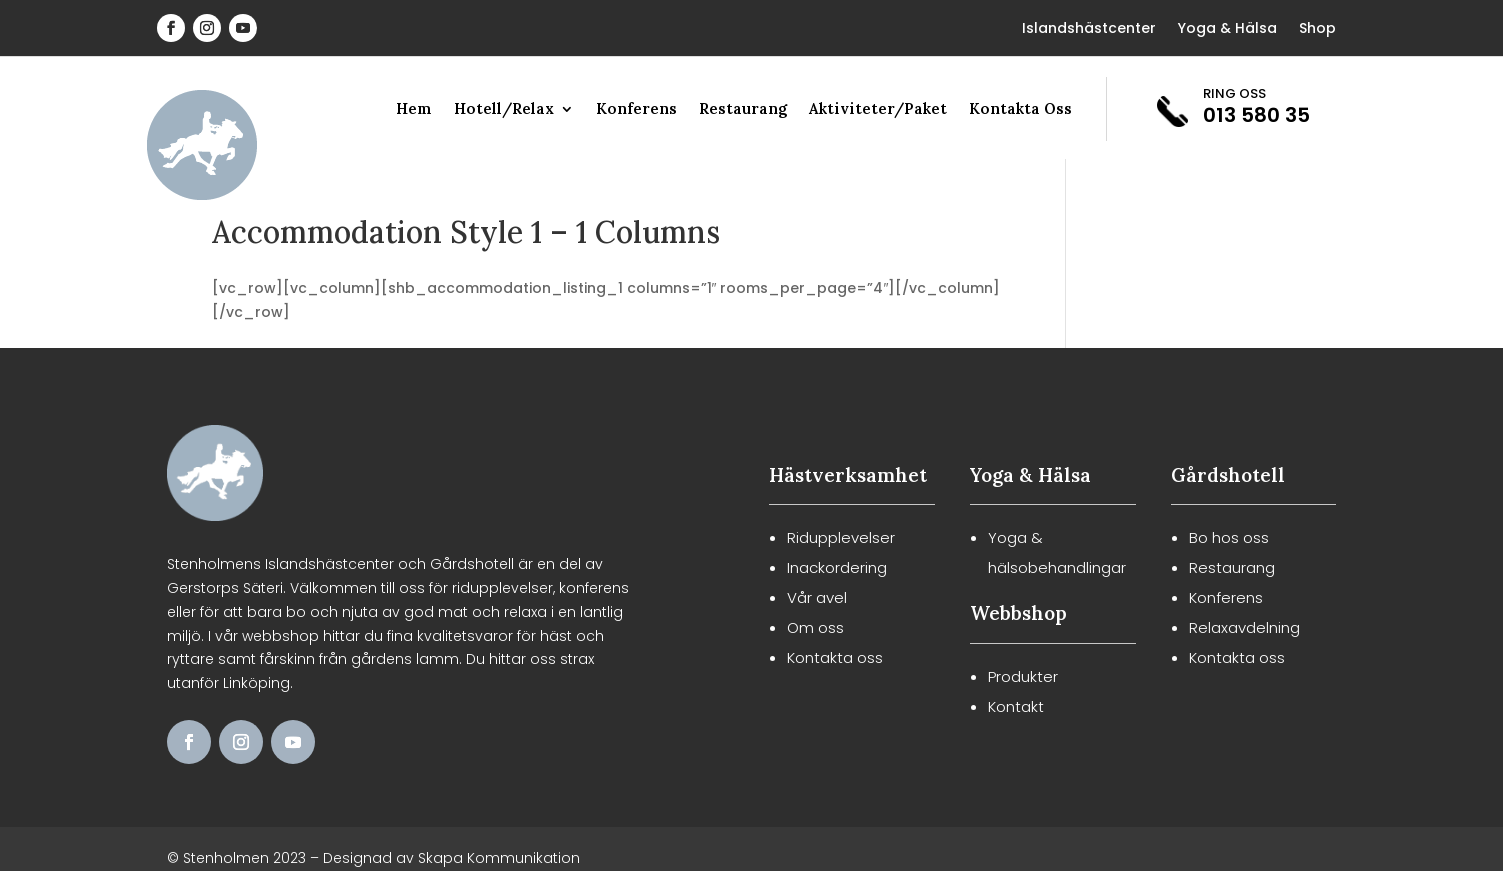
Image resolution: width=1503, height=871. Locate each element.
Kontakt (1016, 706)
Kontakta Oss (1020, 110)
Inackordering (837, 567)
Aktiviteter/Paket (878, 110)
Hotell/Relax (504, 110)
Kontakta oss (835, 657)
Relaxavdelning (1244, 627)
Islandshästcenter (1089, 29)
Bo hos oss (1229, 537)
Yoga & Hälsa (1227, 29)
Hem (414, 110)
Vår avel (817, 597)
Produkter (1023, 676)
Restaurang (743, 110)
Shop (1317, 29)
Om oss (815, 627)
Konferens (636, 110)
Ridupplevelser (841, 537)
